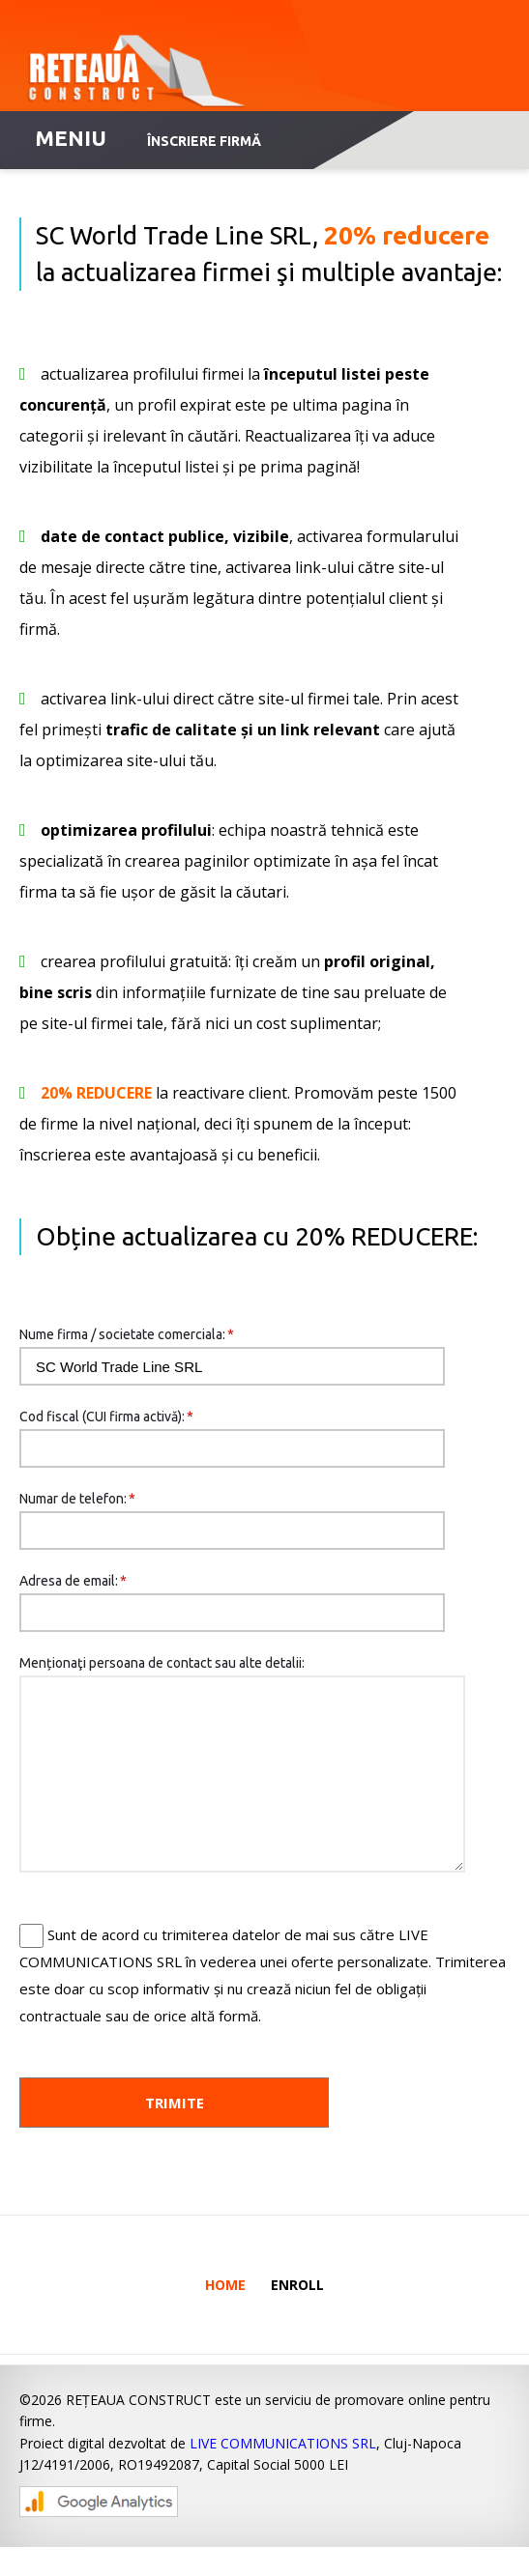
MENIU (70, 138)
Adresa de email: (73, 1581)
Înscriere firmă (204, 141)
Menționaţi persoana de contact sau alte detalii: (162, 1663)
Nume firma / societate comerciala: (126, 1334)
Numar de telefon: (77, 1498)
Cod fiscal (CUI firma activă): (106, 1416)
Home (225, 2313)
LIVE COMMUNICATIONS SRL (283, 2472)
